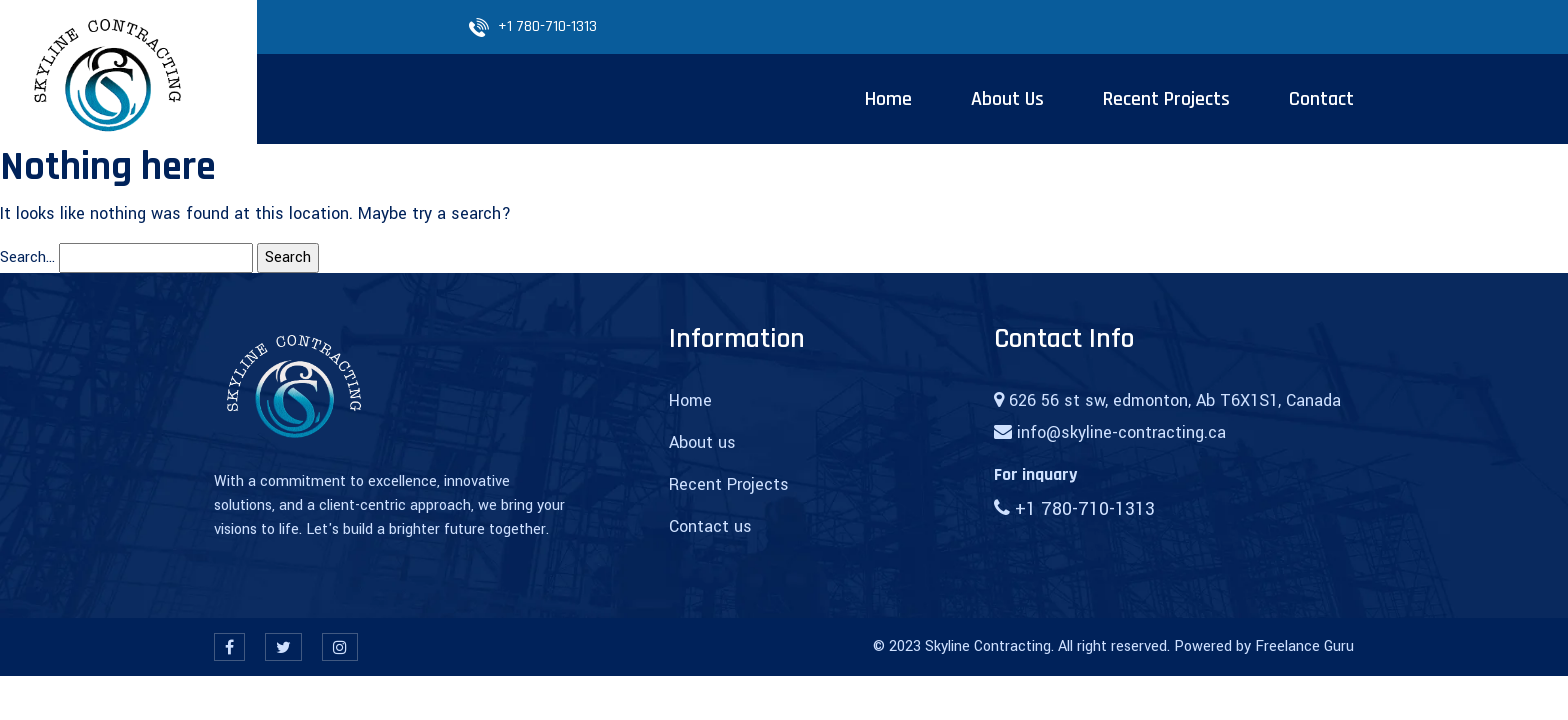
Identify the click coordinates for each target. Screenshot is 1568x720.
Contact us (710, 526)
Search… (27, 257)
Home (690, 400)
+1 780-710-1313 (547, 26)
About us (702, 442)
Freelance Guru (1304, 646)
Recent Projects (729, 484)
